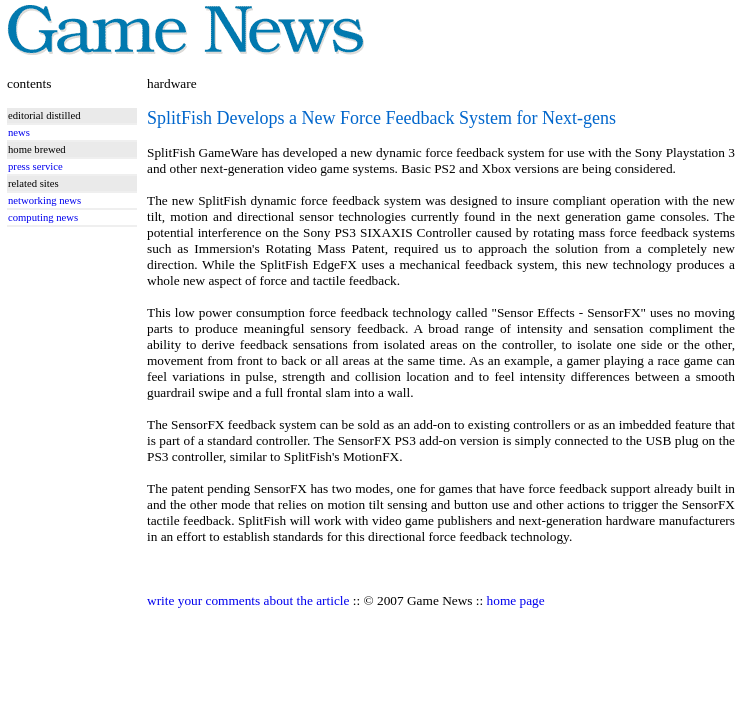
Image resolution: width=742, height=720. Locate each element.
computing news (43, 217)
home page (516, 600)
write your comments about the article (248, 600)
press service (35, 166)
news (19, 132)
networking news (44, 200)
